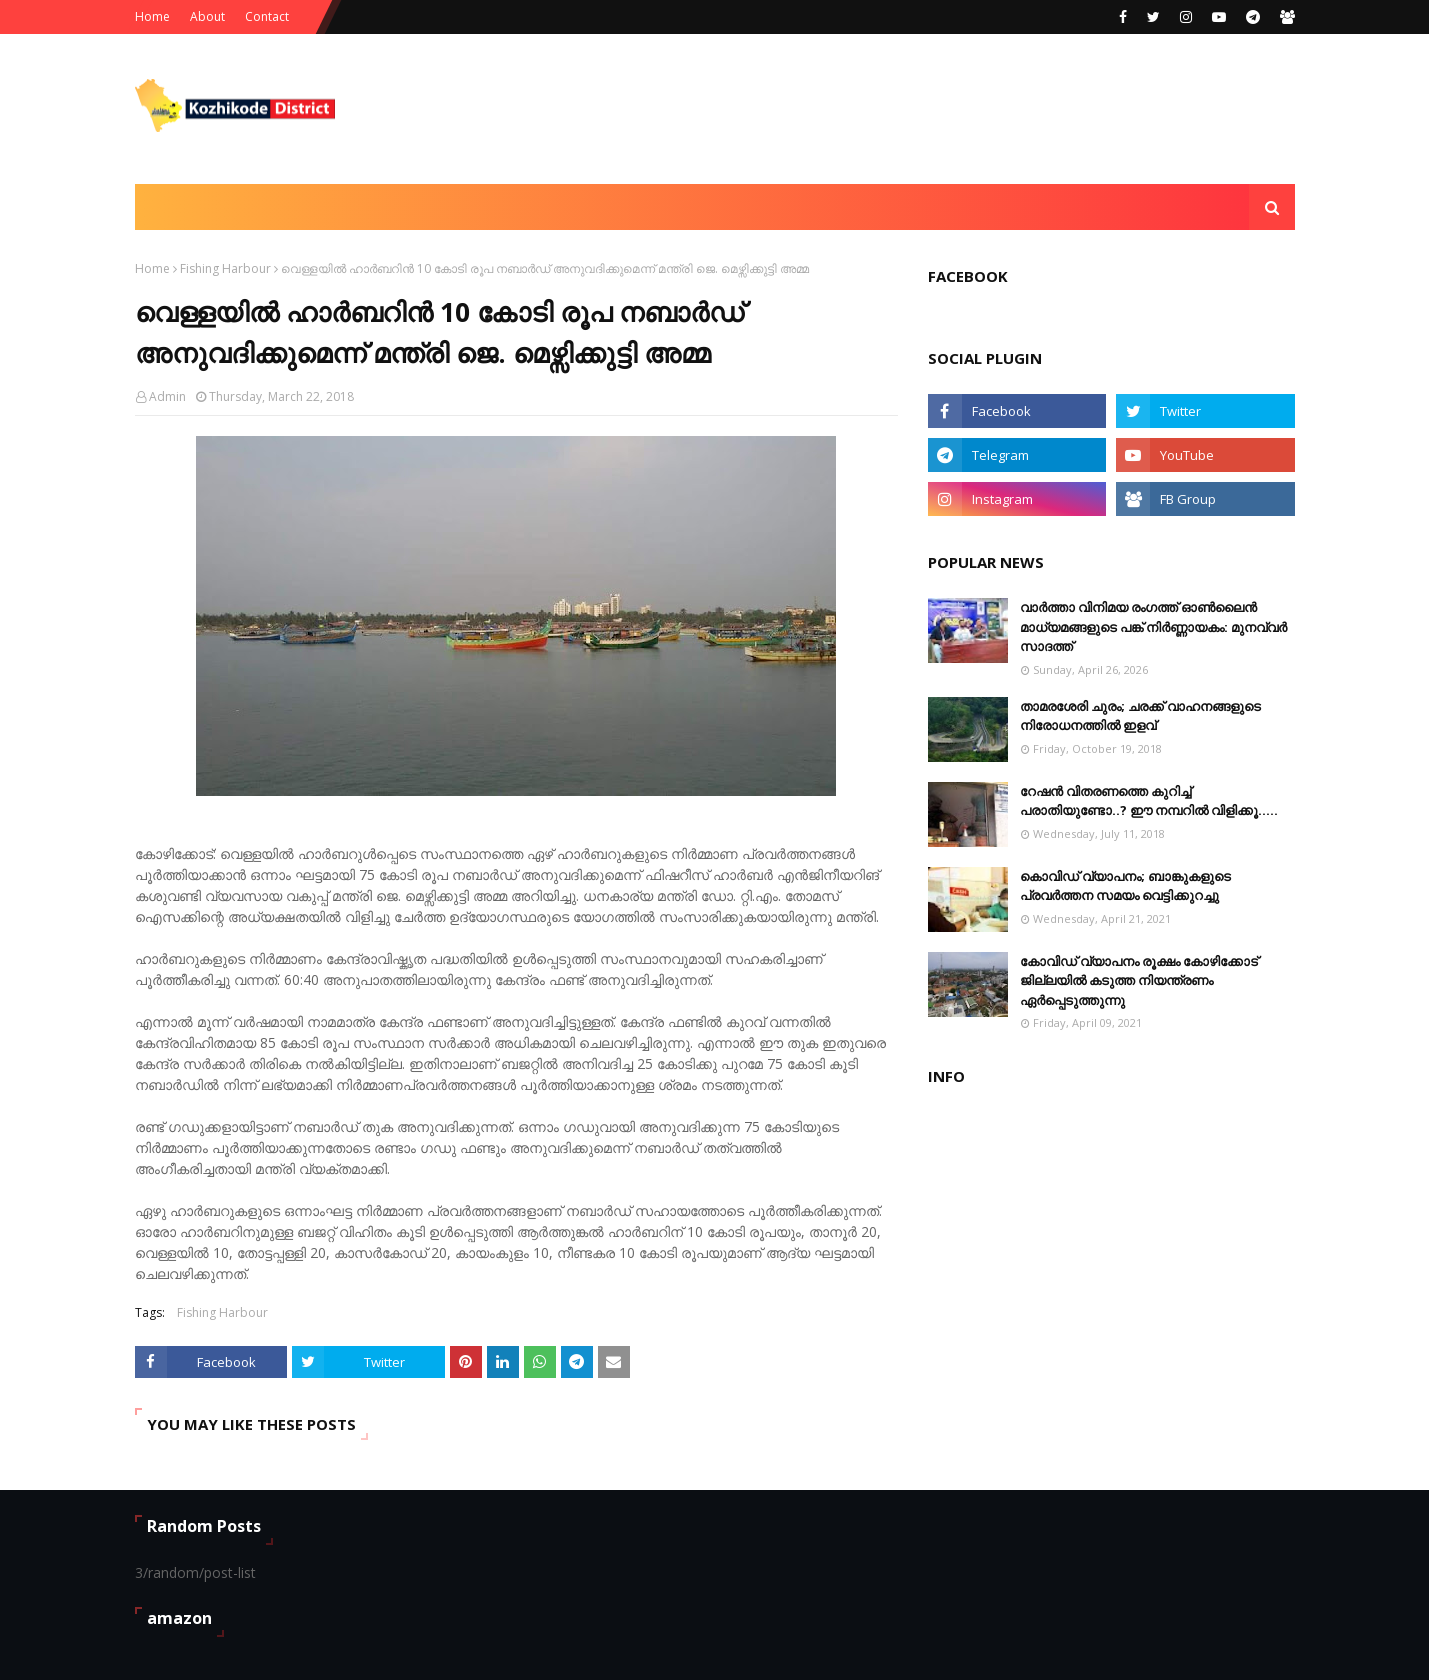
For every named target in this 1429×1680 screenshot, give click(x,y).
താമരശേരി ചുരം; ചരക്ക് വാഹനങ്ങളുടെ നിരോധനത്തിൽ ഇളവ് (1140, 716)
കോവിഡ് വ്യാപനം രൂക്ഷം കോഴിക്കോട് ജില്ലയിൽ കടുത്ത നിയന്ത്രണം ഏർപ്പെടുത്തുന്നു (1139, 980)
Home (152, 16)
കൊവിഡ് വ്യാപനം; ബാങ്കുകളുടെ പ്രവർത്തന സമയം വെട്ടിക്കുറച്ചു (1125, 886)
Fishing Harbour (225, 268)
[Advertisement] (931, 109)
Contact (267, 16)
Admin (167, 396)
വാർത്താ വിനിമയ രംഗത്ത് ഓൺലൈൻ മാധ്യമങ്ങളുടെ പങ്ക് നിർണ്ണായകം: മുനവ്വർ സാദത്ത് (1153, 626)
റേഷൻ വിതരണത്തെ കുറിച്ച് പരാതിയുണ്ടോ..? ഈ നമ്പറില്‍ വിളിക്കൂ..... (1149, 801)
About (207, 16)
